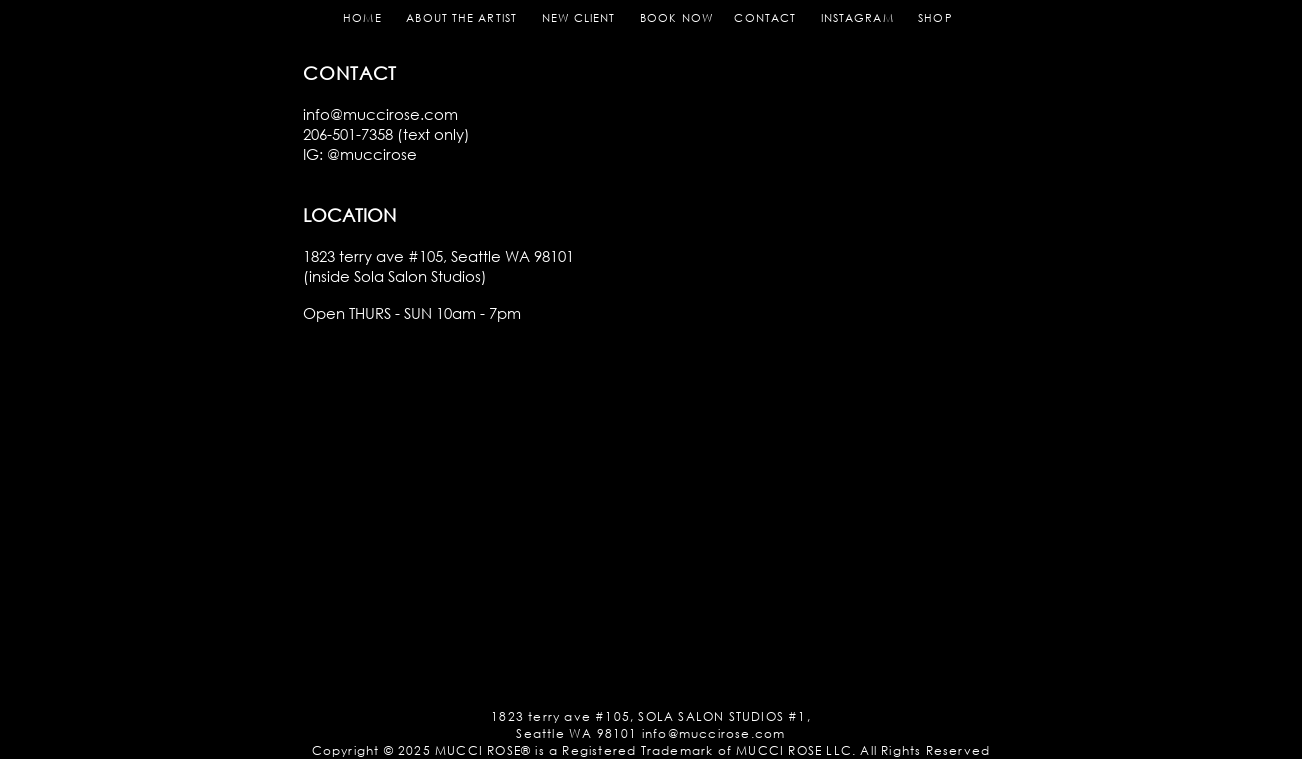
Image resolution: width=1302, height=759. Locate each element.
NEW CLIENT (579, 18)
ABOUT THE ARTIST (461, 18)
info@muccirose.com (380, 114)
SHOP (935, 18)
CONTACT (765, 18)
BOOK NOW (685, 18)
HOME (362, 18)
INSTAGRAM (857, 18)
